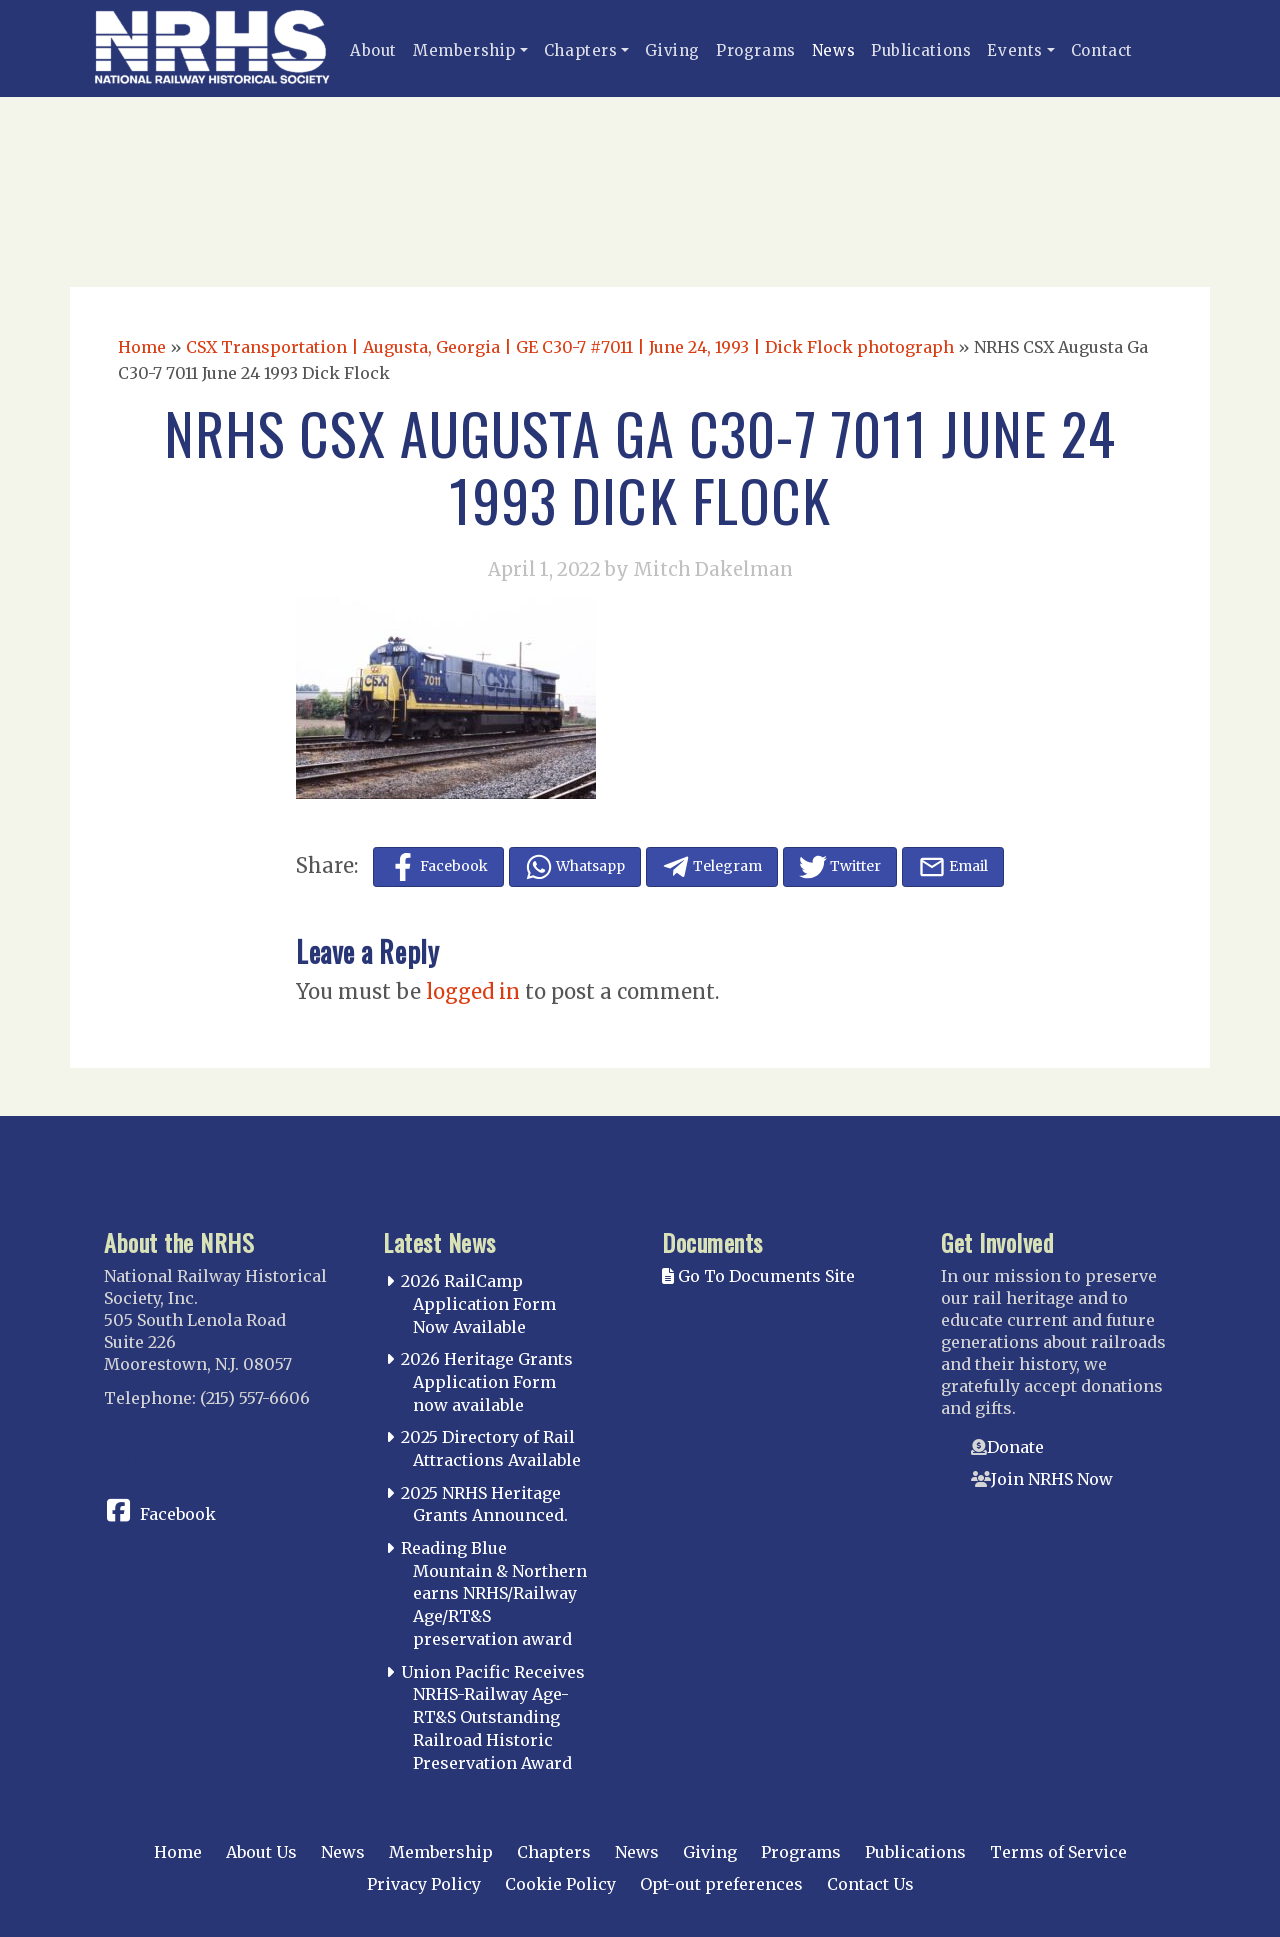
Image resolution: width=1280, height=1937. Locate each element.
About (373, 50)
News (833, 50)
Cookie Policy (560, 1884)
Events (1015, 50)
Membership (464, 50)
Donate (1015, 1447)
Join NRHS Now (1052, 1479)
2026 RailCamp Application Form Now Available (478, 1304)
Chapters (581, 50)
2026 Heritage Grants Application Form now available (487, 1382)
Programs (756, 50)
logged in (473, 991)
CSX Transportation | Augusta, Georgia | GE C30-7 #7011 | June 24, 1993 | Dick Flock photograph (570, 347)
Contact (1102, 50)
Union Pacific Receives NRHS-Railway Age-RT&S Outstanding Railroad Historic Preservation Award (493, 1717)
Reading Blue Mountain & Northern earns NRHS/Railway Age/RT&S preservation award (494, 1593)
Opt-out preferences (721, 1884)
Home (142, 347)
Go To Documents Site (758, 1276)
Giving (672, 50)
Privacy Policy (424, 1884)
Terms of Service (1058, 1852)
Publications (921, 50)
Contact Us (870, 1884)
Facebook (178, 1514)
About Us (261, 1852)
